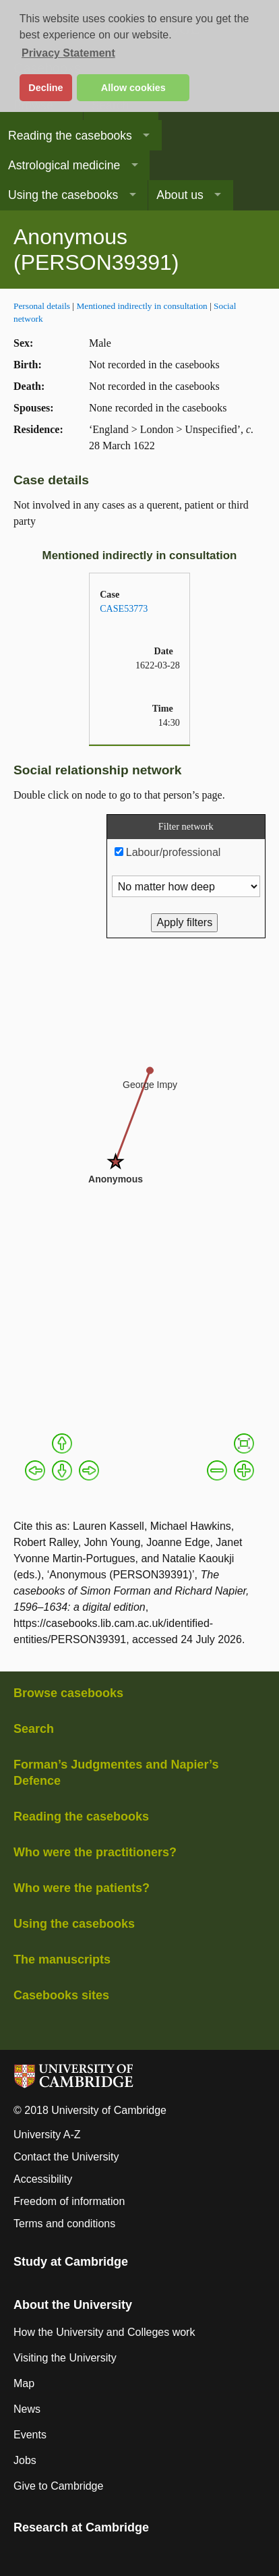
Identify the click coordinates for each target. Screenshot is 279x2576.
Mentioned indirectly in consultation (141, 306)
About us (179, 195)
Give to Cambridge (58, 2486)
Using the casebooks (63, 195)
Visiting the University (65, 2358)
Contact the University (66, 2157)
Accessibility (42, 2179)
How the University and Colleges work (104, 2332)
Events (29, 2434)
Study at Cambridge (70, 2261)
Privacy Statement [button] (68, 53)
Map (23, 2383)
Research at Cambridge (81, 2527)
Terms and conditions (64, 2223)
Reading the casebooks (70, 135)
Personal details (41, 306)
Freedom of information (69, 2201)
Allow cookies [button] (133, 87)
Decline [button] (45, 87)
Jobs (24, 2460)
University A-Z (47, 2134)
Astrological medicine (64, 165)
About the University (72, 2305)
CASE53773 (124, 608)
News (26, 2409)
